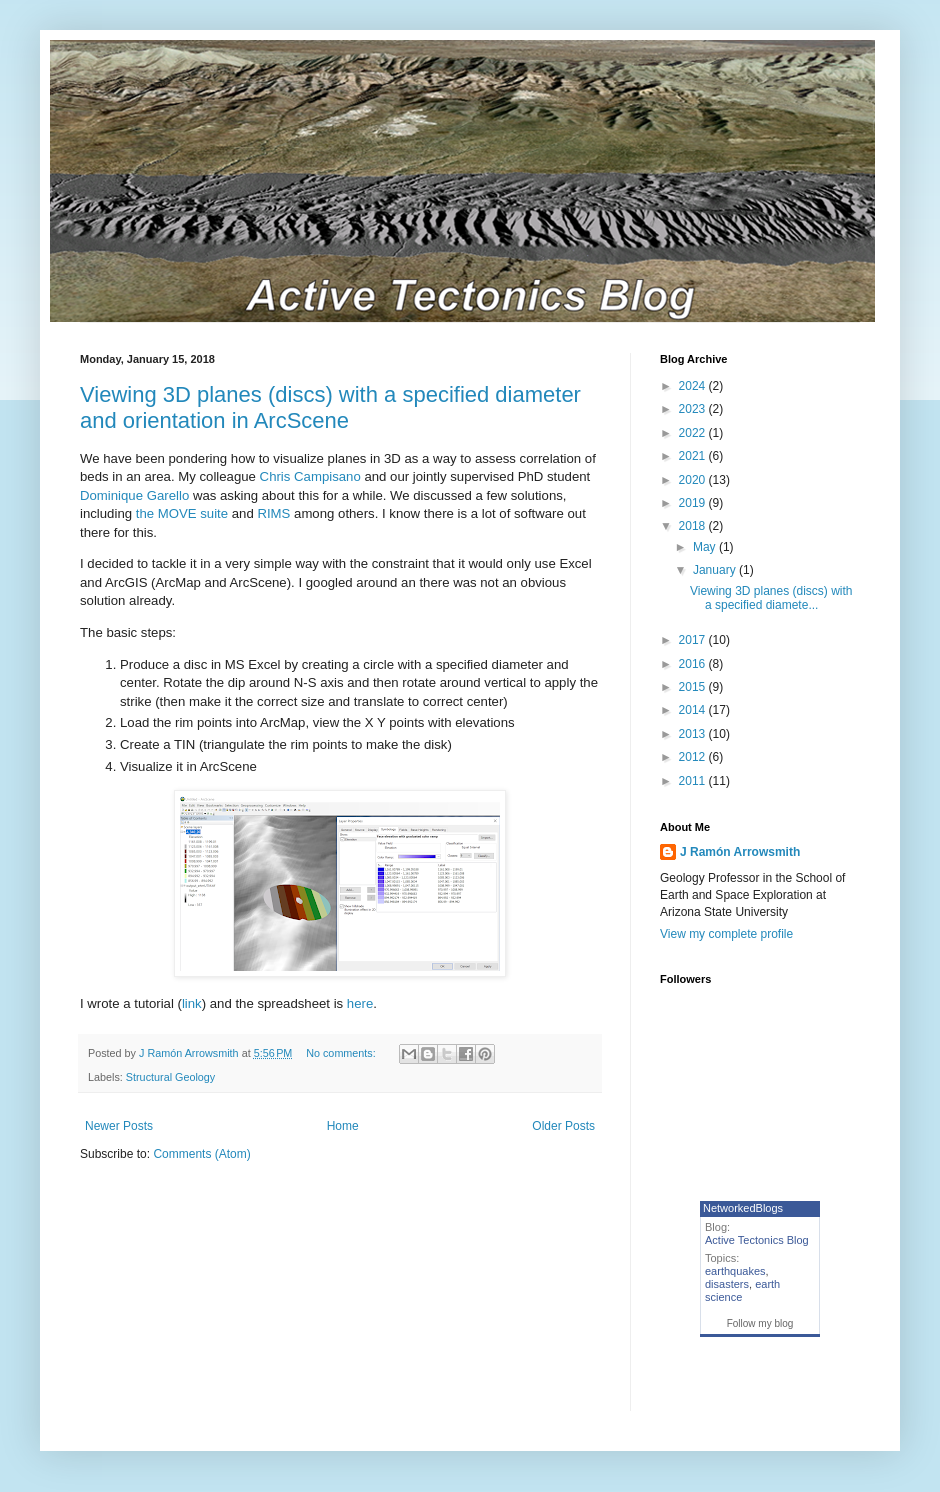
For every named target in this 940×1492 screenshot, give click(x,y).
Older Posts (563, 1126)
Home (343, 1126)
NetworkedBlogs (743, 1208)
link (192, 1003)
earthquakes (735, 1271)
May (706, 547)
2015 (694, 687)
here (360, 1003)
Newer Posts (119, 1126)
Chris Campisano (310, 476)
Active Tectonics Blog (757, 1240)
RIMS (273, 513)
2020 (694, 480)
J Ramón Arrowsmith (740, 852)
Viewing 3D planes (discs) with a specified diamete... (771, 598)
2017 (694, 640)
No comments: (342, 1053)
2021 (694, 456)
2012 (694, 757)
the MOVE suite (182, 513)
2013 (694, 734)
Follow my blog (760, 1323)
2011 (694, 781)
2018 (694, 526)
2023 (694, 409)
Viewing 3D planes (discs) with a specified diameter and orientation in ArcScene (330, 407)
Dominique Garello (134, 495)
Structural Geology (170, 1077)
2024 (694, 386)
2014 (694, 710)
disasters (727, 1284)
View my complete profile (726, 934)
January (716, 570)
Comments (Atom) (201, 1154)
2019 (694, 503)
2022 (694, 433)
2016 (694, 664)
